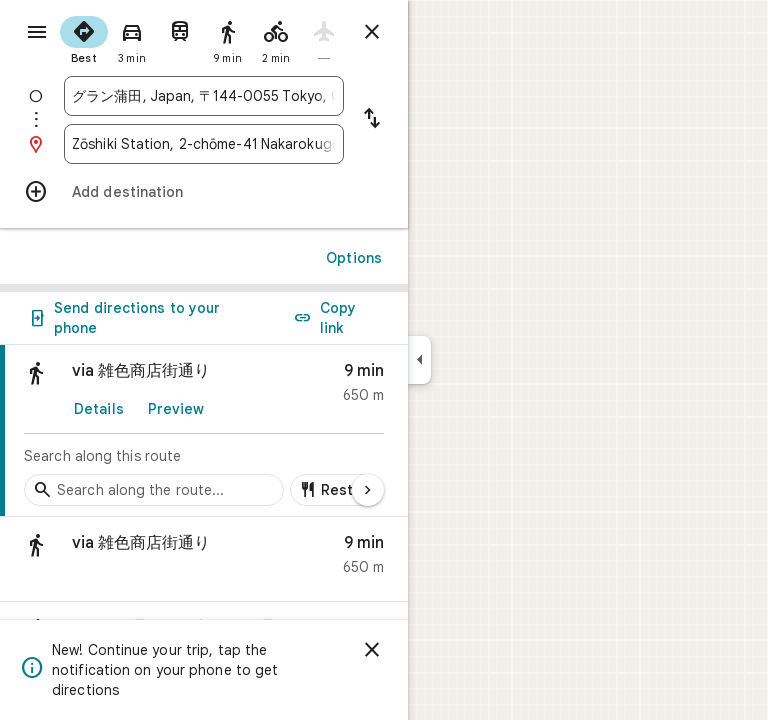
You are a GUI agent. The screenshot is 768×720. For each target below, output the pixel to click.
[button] (204, 559)
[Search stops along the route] (154, 490)
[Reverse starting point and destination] (372, 120)
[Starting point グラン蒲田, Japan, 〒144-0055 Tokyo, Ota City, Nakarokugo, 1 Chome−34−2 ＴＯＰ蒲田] (204, 96)
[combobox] (204, 96)
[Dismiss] (372, 650)
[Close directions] (372, 32)
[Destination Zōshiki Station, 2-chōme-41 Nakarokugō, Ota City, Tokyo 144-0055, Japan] (204, 144)
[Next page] (368, 490)
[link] (204, 431)
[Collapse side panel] (419, 360)
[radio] (84, 38)
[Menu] (37, 32)
